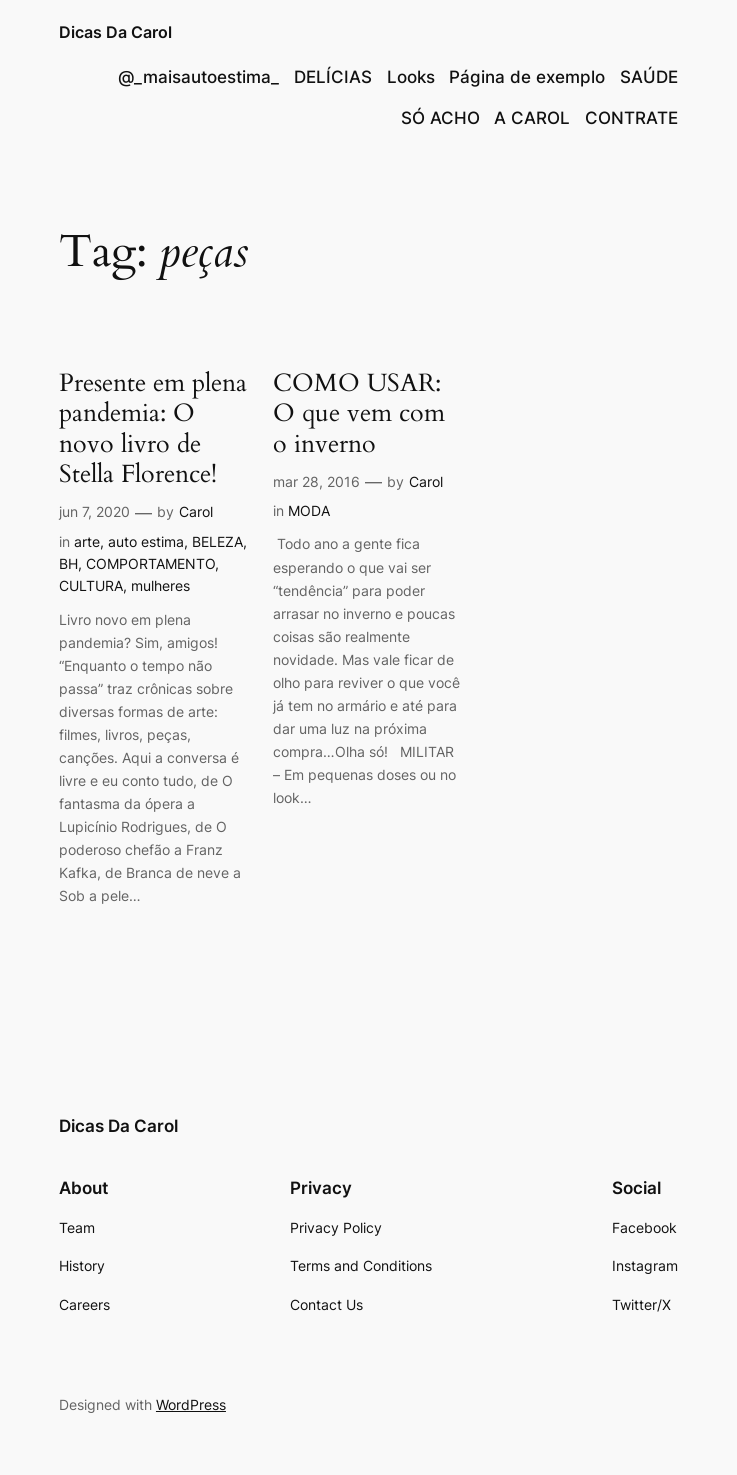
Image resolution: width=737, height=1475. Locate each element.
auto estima (146, 541)
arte (87, 541)
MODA (309, 510)
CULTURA (91, 585)
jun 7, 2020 (94, 511)
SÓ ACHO (440, 118)
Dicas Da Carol (115, 32)
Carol (196, 511)
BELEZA (217, 541)
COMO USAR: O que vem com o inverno (359, 414)
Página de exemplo (527, 77)
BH (68, 563)
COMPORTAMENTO (150, 563)
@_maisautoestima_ (198, 77)
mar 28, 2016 (316, 481)
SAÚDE (649, 77)
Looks (411, 77)
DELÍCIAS (333, 77)
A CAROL (532, 118)
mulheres (160, 585)
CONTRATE (631, 118)
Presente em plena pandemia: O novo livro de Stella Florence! (153, 429)
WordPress (191, 1404)
